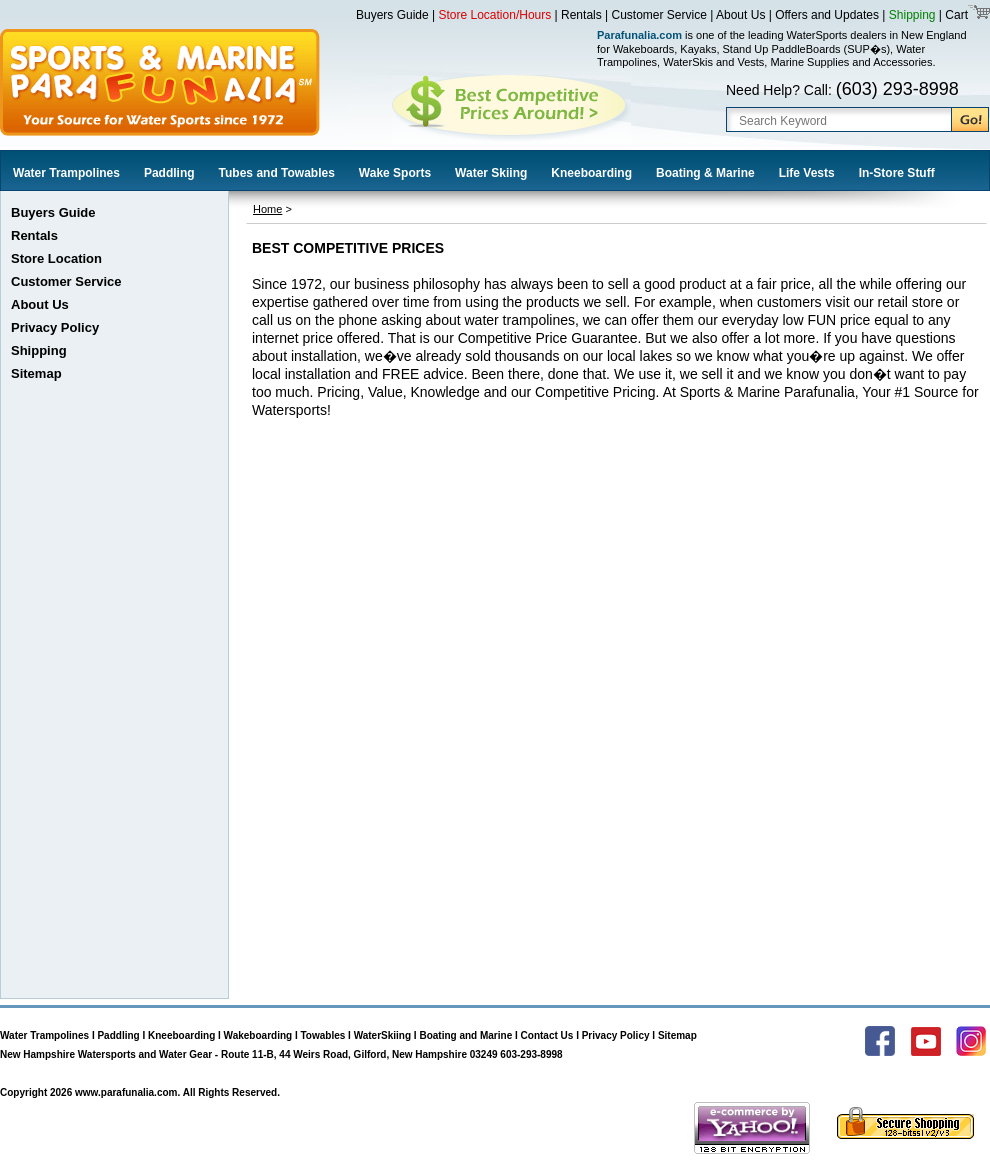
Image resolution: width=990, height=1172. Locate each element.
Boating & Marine (705, 173)
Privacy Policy (55, 327)
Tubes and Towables (277, 173)
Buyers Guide (392, 15)
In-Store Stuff (897, 173)
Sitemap (36, 373)
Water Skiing (491, 173)
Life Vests (807, 173)
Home (267, 209)
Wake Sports (395, 173)
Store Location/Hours (495, 15)
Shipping (912, 15)
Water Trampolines (66, 173)
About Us (740, 15)
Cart (955, 15)
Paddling (169, 173)
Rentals (581, 15)
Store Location (56, 258)
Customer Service (659, 15)
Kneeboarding (591, 173)
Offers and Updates (828, 15)
